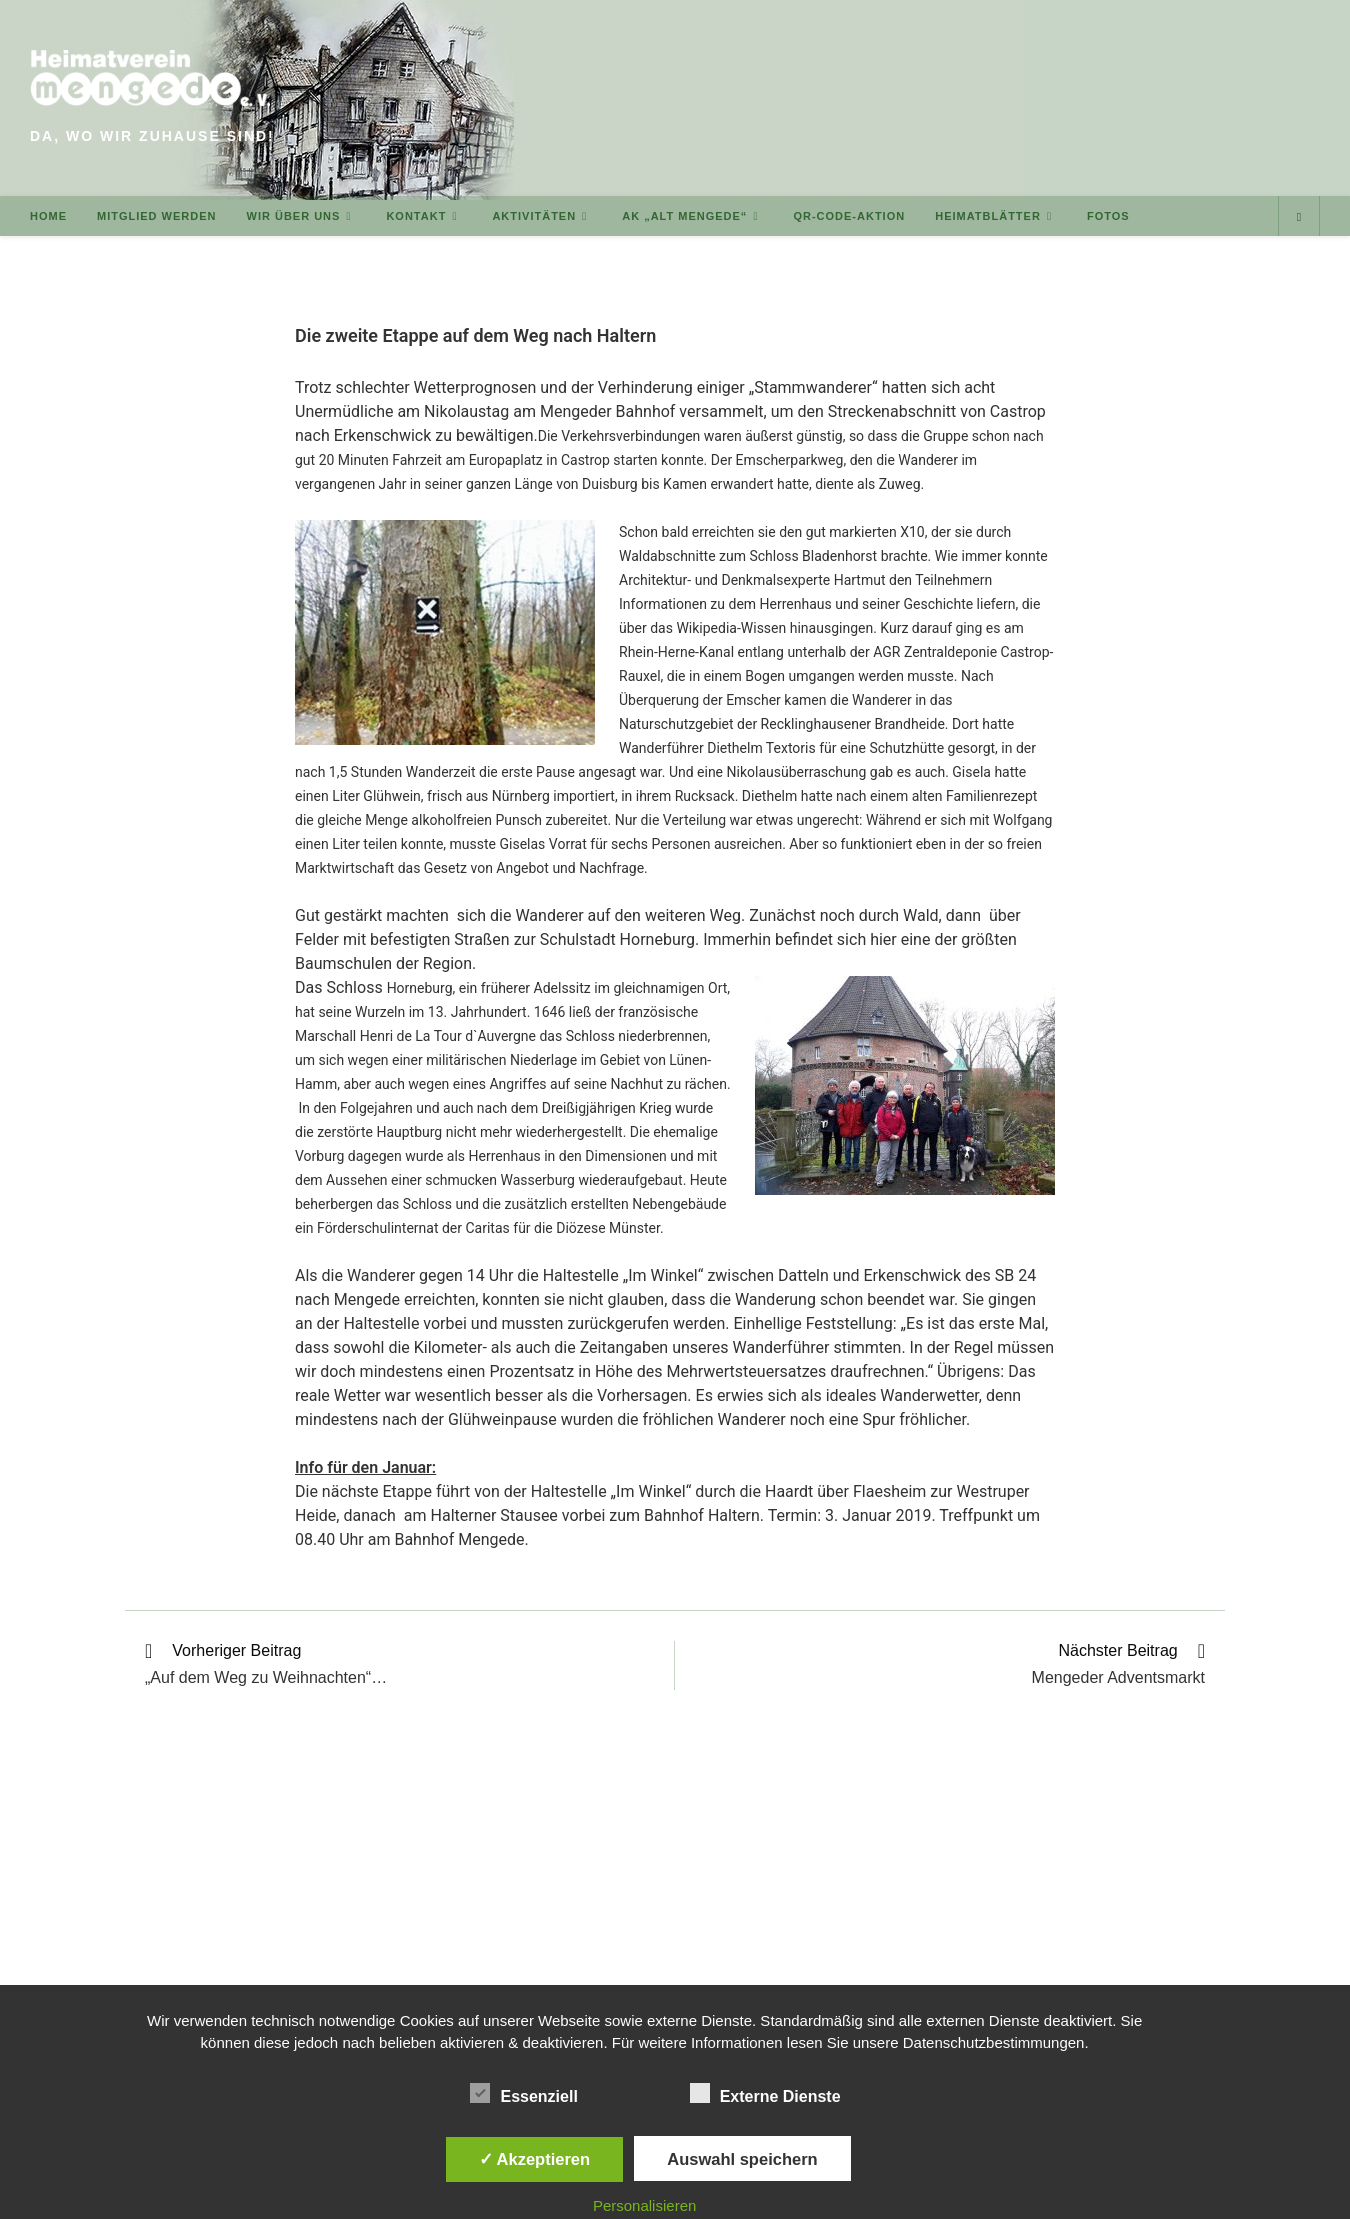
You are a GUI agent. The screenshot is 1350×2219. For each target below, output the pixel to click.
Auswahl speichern (742, 2159)
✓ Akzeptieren (535, 2159)
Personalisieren (644, 2205)
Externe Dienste (765, 2093)
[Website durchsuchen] (1299, 217)
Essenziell (523, 2093)
